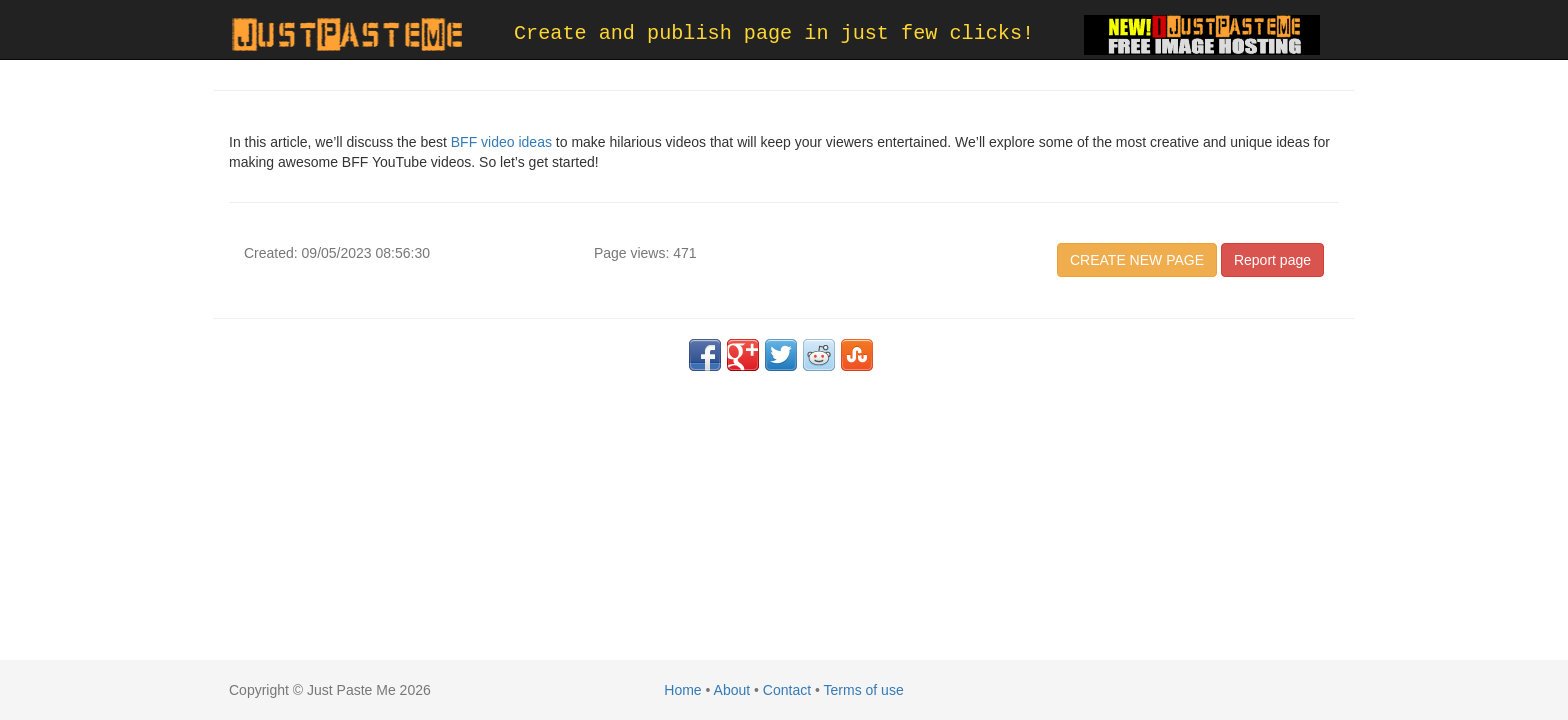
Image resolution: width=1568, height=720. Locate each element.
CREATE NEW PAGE (1137, 260)
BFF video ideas (501, 142)
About (732, 690)
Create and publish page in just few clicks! (774, 33)
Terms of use (864, 690)
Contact (787, 690)
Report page (1272, 260)
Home (682, 690)
